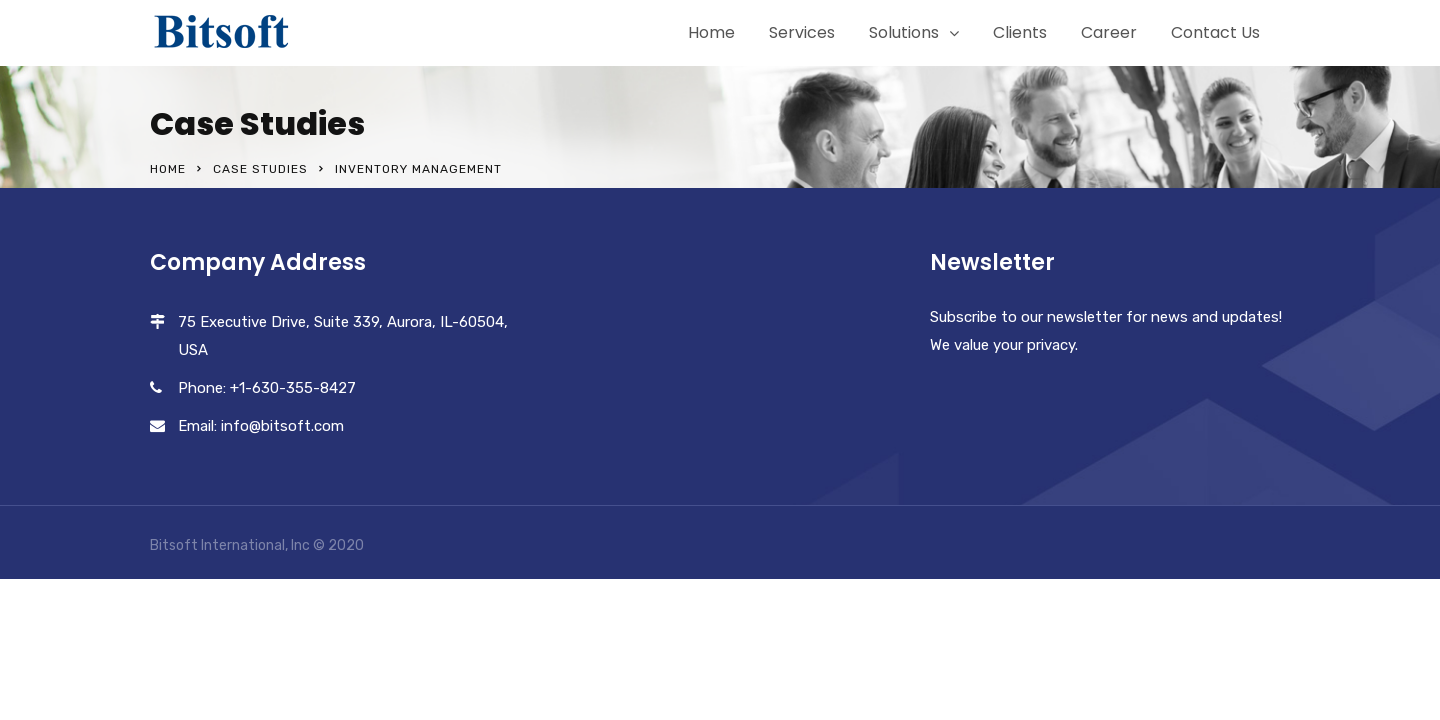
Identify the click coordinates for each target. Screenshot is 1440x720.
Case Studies (260, 169)
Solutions (904, 32)
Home (711, 32)
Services (802, 32)
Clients (1020, 32)
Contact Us (1215, 32)
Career (1109, 32)
